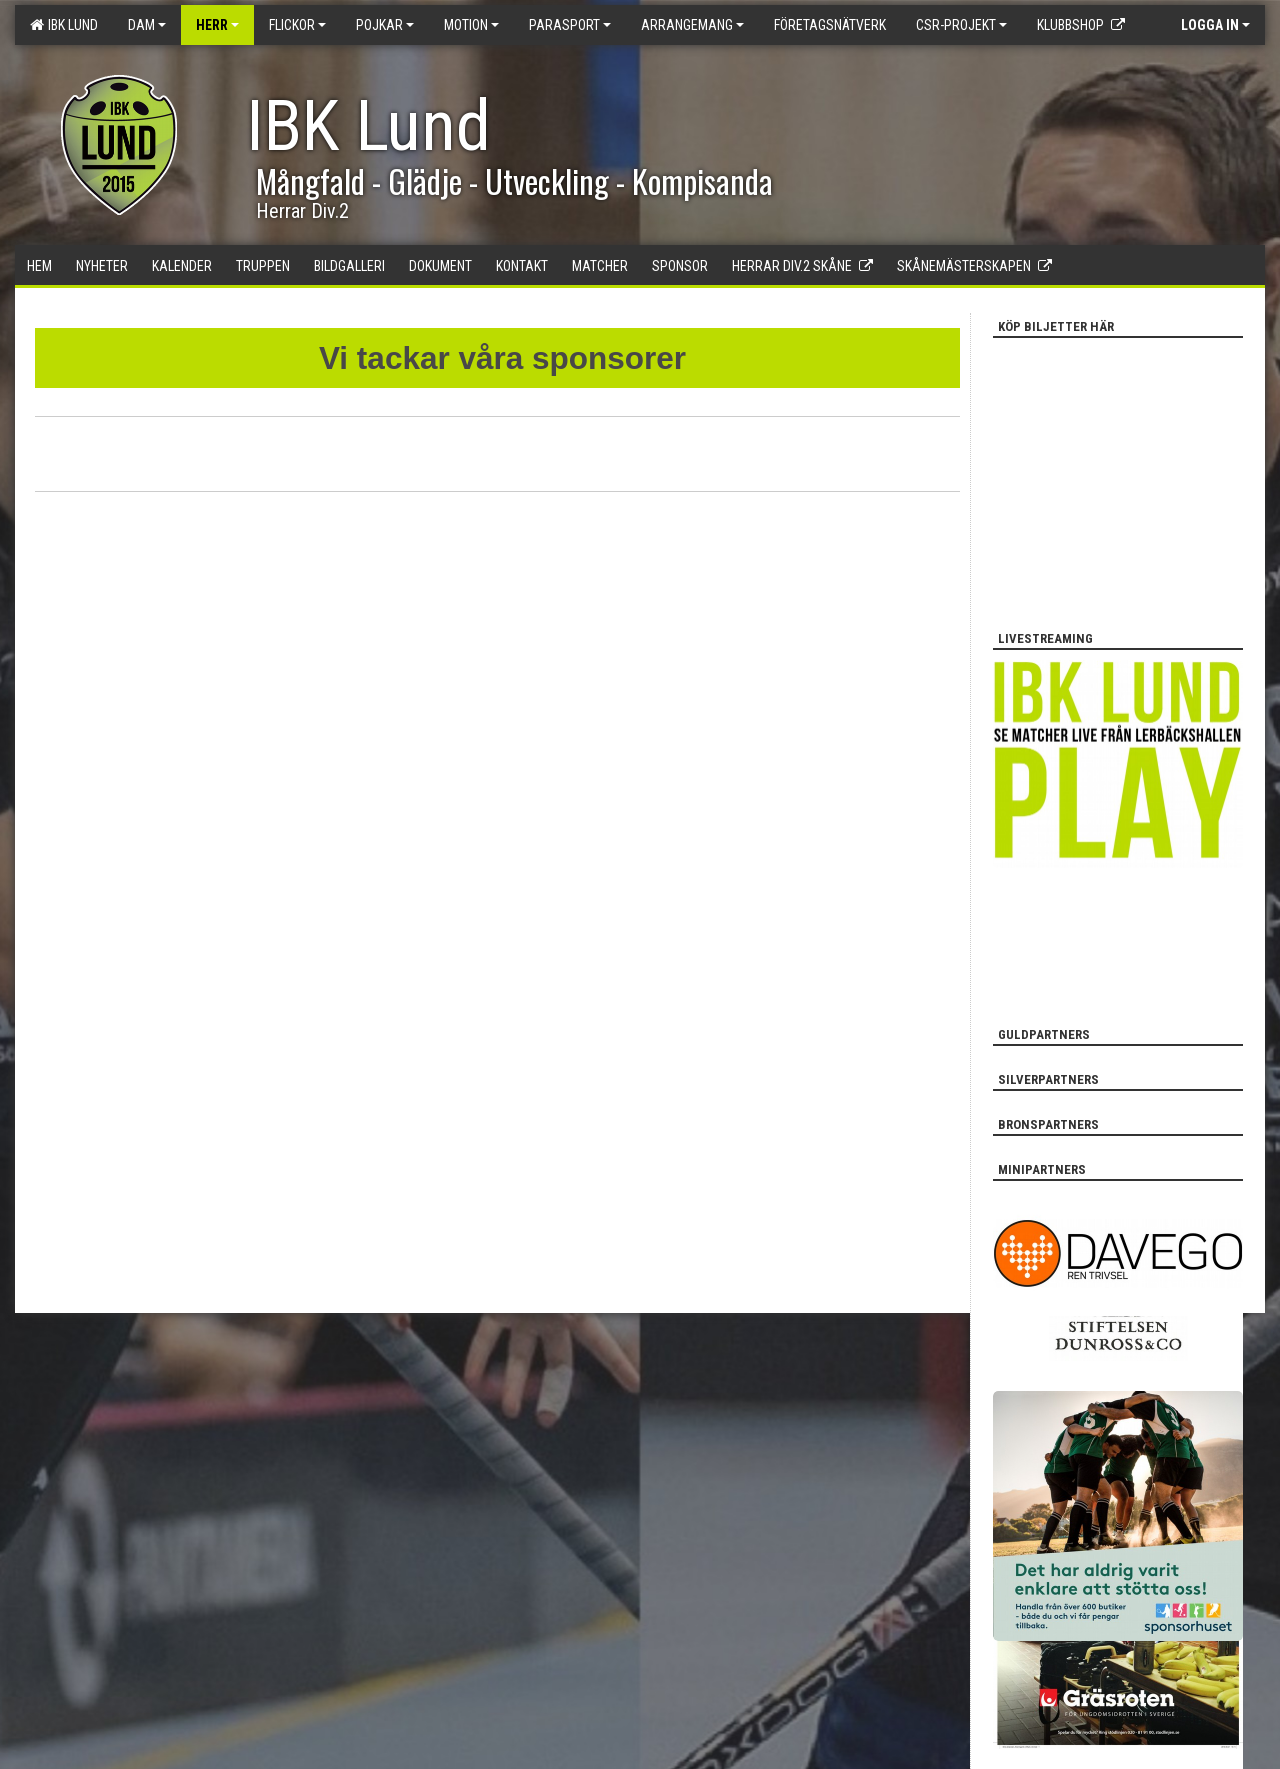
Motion (471, 25)
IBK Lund (64, 25)
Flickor (297, 25)
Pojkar (385, 25)
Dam (147, 25)
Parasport (570, 25)
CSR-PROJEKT (961, 25)
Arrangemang (692, 25)
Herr (217, 25)
